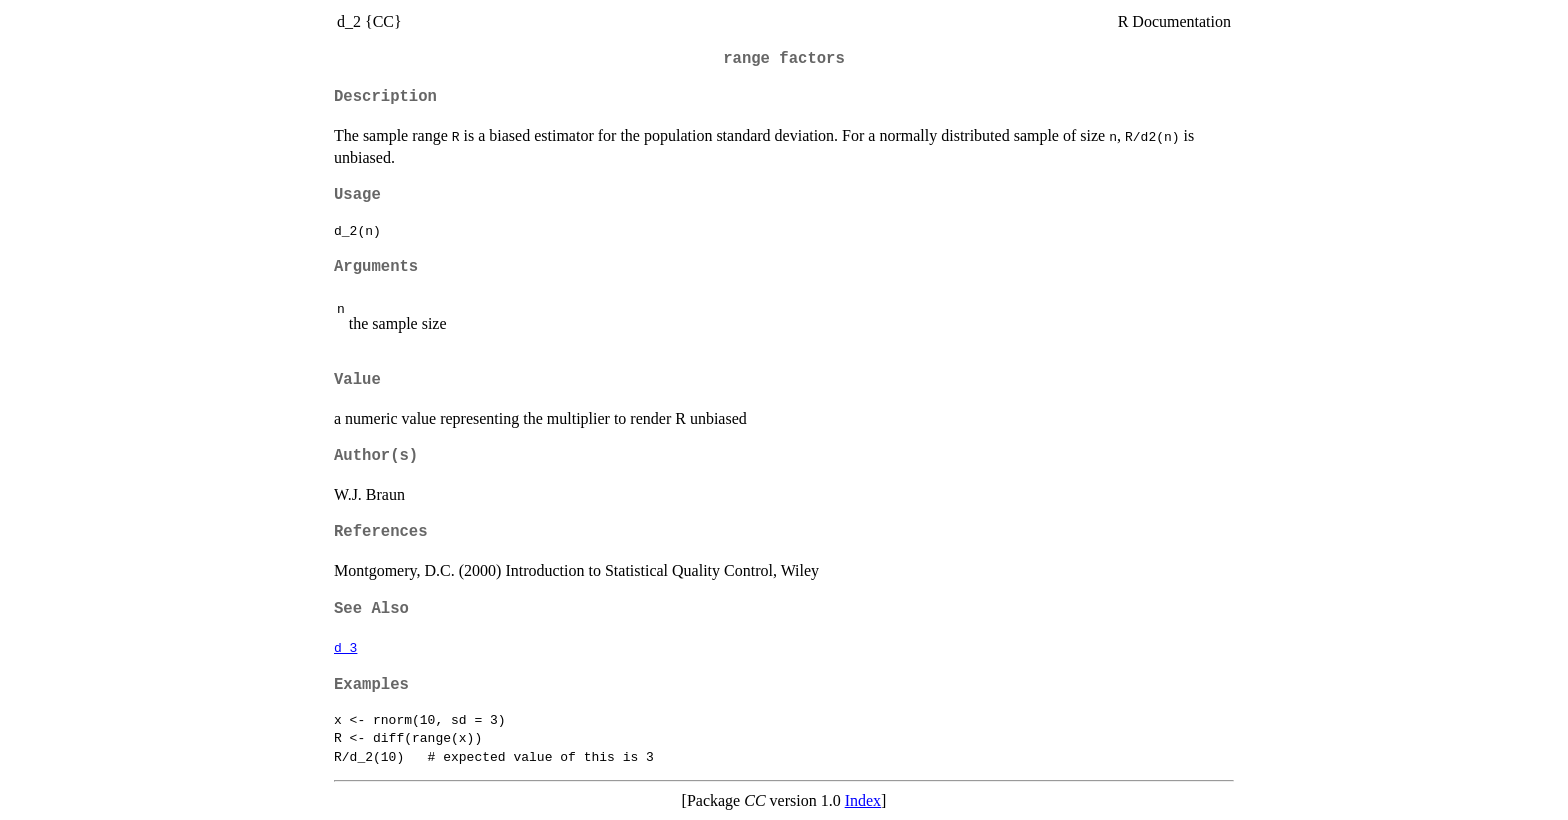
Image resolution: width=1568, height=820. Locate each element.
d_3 (345, 647)
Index (863, 800)
